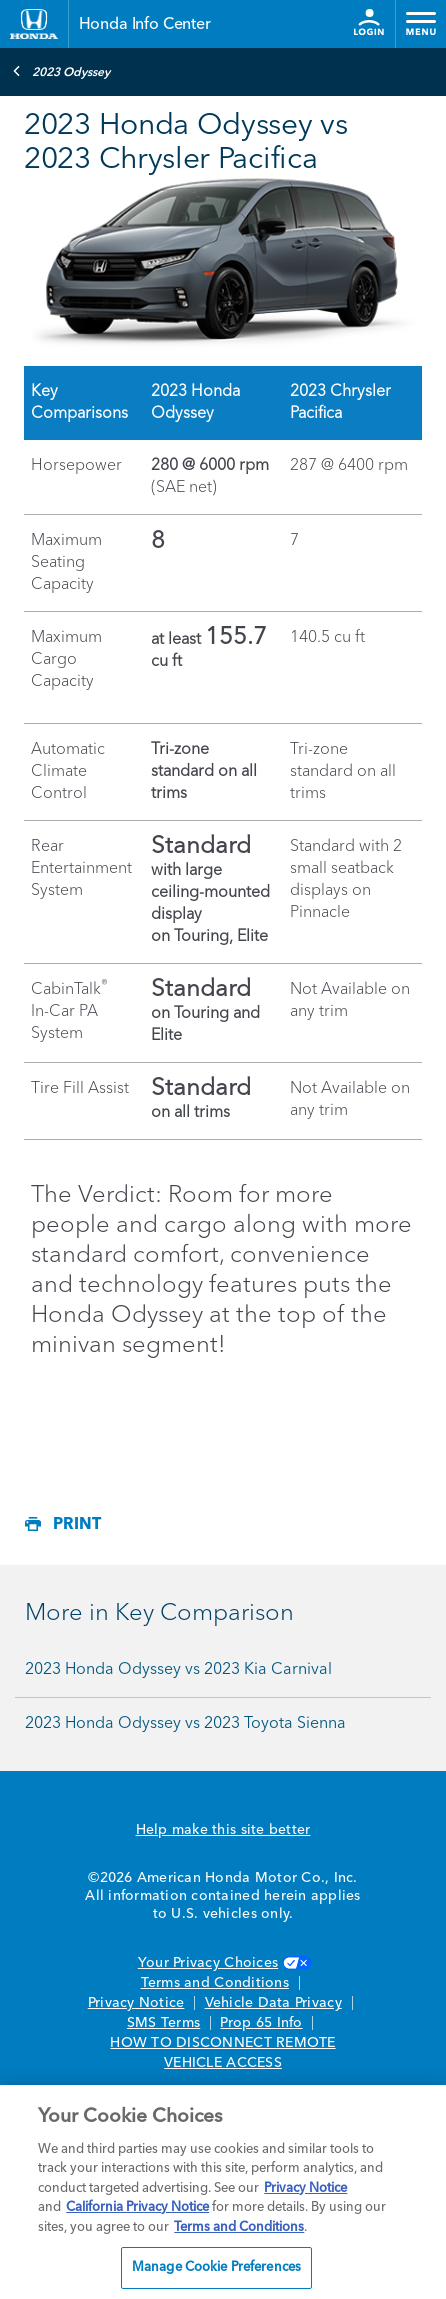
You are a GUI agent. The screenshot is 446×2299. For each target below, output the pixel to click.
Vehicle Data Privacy (273, 2003)
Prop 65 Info (261, 2023)
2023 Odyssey (61, 71)
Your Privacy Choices (223, 1963)
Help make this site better (223, 1830)
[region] (223, 2192)
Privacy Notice (136, 2003)
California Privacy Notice (137, 2207)
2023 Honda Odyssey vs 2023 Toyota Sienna (185, 1724)
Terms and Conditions (215, 1983)
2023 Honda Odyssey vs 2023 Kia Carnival (178, 1670)
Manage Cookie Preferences (216, 2267)
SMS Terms (163, 2023)
